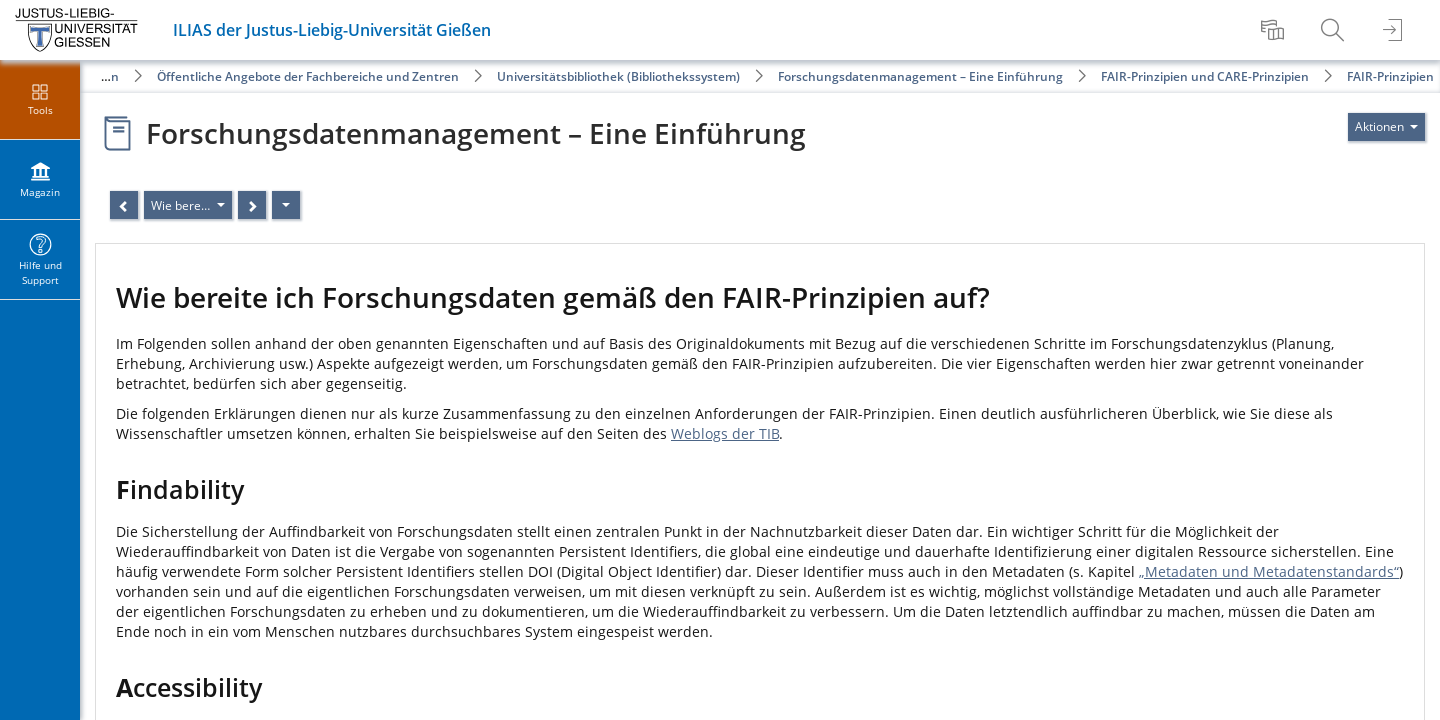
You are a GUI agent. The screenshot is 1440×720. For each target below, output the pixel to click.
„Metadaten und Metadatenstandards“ (1269, 571)
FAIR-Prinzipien (1390, 76)
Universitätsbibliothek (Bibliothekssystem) (618, 76)
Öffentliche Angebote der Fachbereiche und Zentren (308, 76)
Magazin (94, 76)
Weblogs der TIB (725, 433)
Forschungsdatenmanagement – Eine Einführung (920, 76)
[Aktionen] (286, 205)
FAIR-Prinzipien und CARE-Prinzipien (1205, 76)
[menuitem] (1275, 30)
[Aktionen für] (1386, 127)
